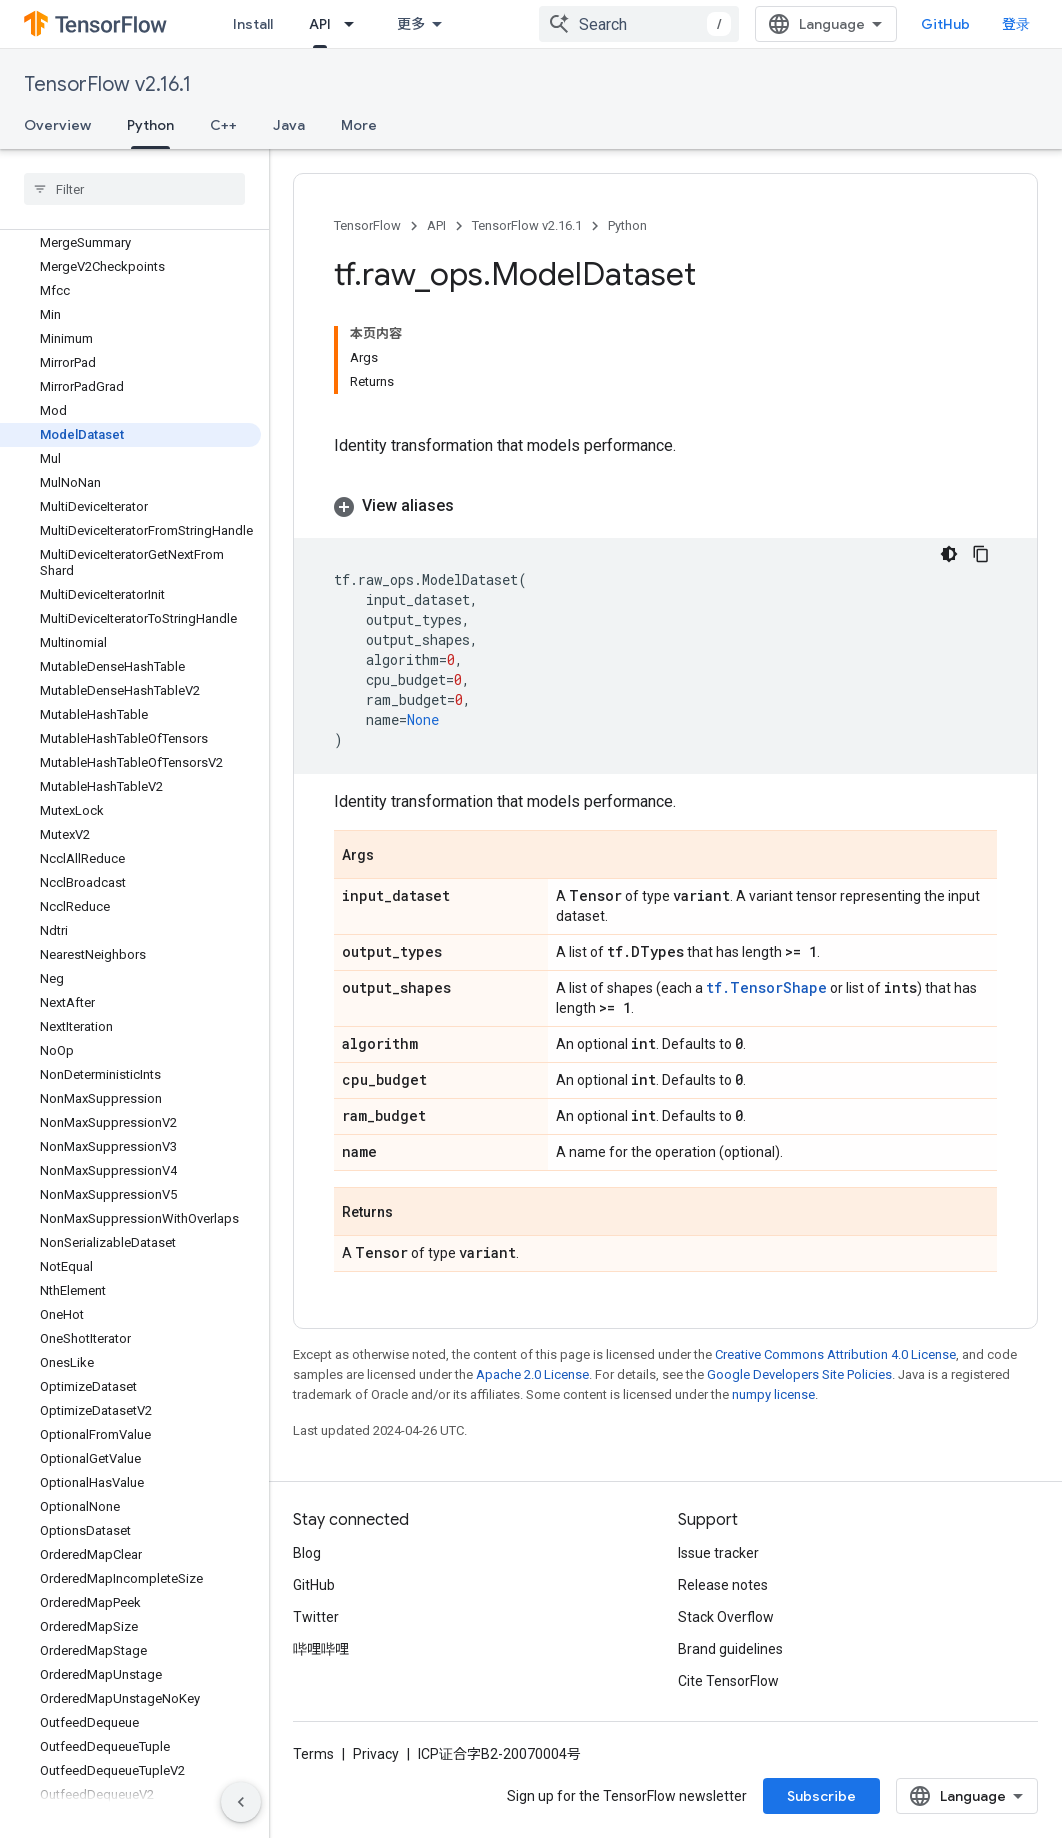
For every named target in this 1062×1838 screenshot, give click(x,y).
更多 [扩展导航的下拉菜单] (411, 24)
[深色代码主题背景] (949, 554)
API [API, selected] (320, 24)
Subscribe (821, 1796)
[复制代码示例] (981, 554)
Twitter (316, 1617)
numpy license (773, 1394)
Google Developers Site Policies (799, 1374)
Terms (313, 1754)
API (436, 225)
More (359, 125)
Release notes (723, 1585)
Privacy (376, 1754)
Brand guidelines (730, 1649)
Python (627, 225)
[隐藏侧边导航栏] (241, 1802)
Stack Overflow (726, 1617)
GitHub (945, 24)
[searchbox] (134, 189)
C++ (223, 125)
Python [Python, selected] (150, 125)
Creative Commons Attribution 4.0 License (835, 1354)
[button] (665, 506)
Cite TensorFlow (728, 1681)
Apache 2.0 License (532, 1374)
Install (253, 24)
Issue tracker (718, 1553)
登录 (1016, 24)
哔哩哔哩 (321, 1649)
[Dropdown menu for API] (355, 24)
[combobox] (639, 24)
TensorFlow (367, 225)
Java (289, 125)
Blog (307, 1553)
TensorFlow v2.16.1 (107, 84)
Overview (57, 125)
